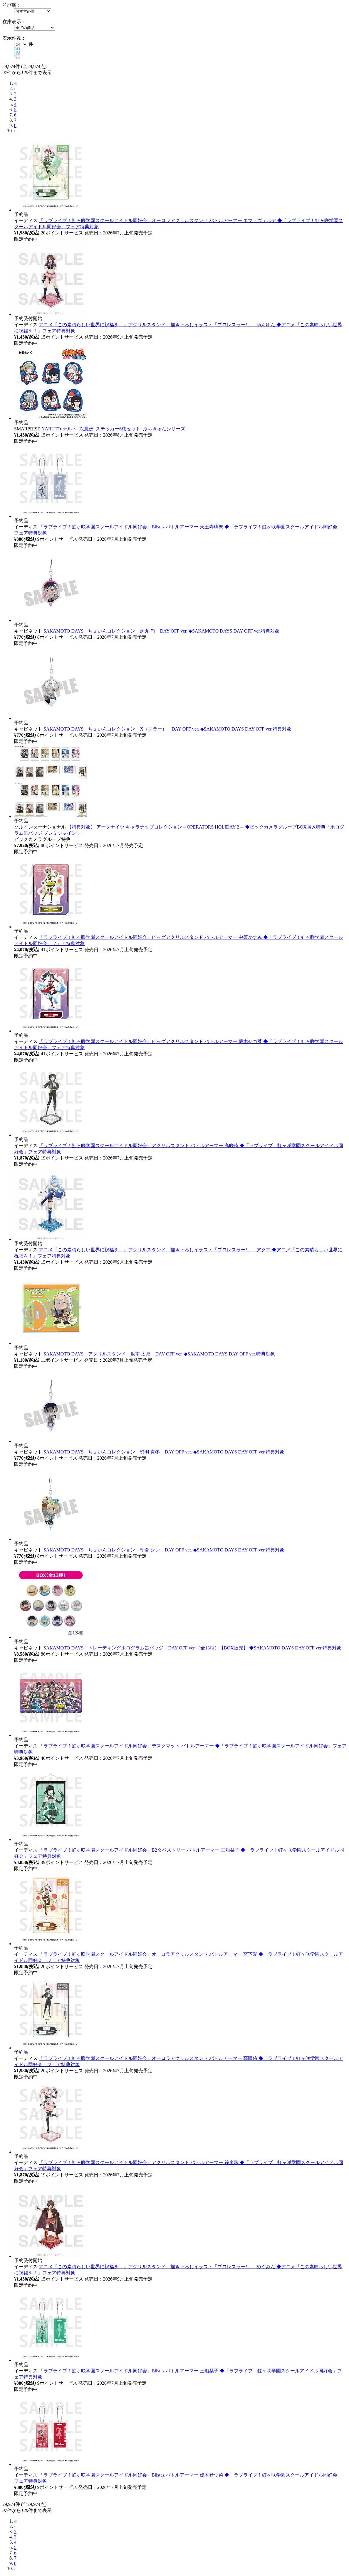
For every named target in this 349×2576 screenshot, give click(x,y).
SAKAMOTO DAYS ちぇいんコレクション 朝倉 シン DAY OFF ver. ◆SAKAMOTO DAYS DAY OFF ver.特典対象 (163, 1549)
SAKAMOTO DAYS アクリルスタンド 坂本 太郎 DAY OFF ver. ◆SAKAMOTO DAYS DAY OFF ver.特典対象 (159, 1353)
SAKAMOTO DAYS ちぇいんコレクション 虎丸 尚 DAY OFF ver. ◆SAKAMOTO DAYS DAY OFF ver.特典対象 (161, 630)
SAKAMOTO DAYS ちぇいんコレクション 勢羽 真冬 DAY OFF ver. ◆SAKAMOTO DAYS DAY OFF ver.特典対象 (163, 1451)
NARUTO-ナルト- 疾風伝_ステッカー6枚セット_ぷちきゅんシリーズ (113, 428)
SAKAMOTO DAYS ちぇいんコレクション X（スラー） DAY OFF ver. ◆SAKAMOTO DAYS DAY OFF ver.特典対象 (167, 728)
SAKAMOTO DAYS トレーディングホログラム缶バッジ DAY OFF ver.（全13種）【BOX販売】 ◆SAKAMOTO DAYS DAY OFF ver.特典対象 (192, 1647)
